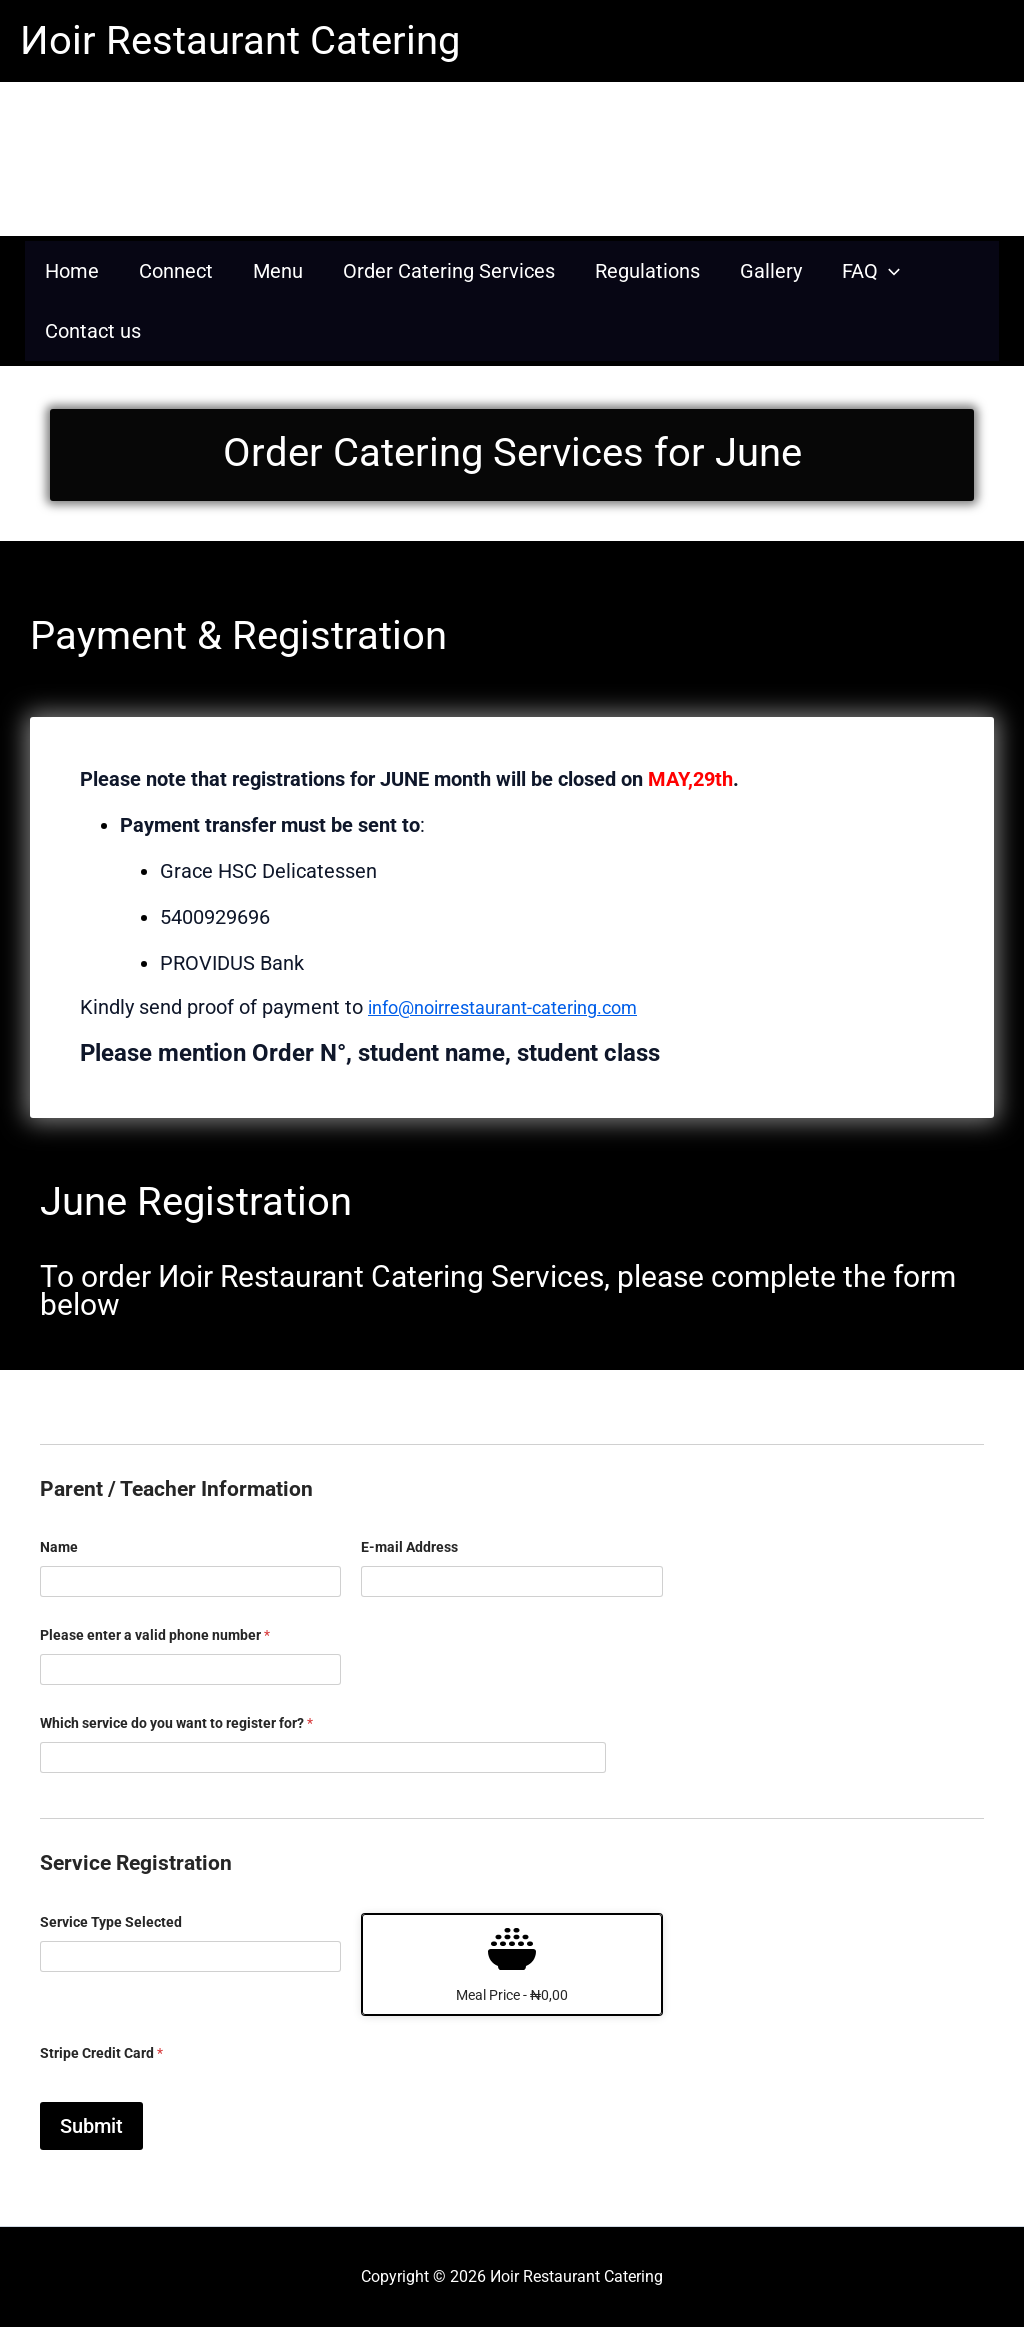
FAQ (871, 271)
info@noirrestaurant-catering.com (519, 1007)
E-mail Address (409, 1547)
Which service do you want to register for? (176, 1723)
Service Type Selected (111, 1922)
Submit (91, 2126)
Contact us (93, 331)
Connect (176, 271)
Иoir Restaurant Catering (240, 40)
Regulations (647, 271)
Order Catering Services (449, 271)
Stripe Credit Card (101, 2053)
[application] (889, 271)
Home (72, 271)
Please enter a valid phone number (155, 1635)
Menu (278, 271)
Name (59, 1547)
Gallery (771, 271)
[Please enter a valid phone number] (190, 1669)
